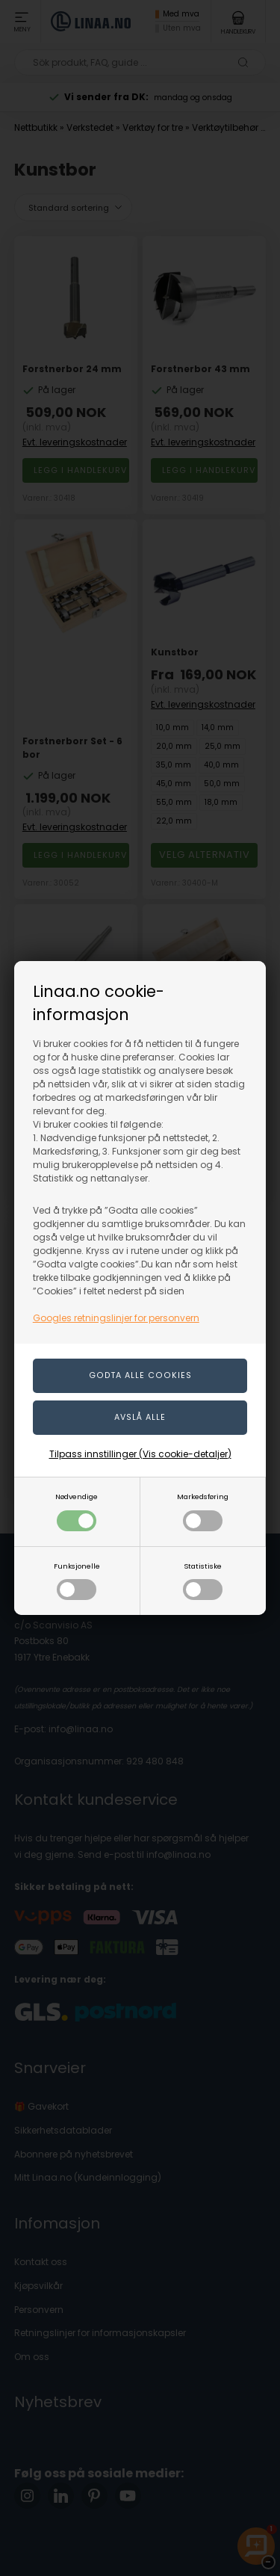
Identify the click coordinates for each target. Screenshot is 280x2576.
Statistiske (203, 1581)
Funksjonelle (77, 1581)
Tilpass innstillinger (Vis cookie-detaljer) (140, 1454)
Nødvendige (76, 1511)
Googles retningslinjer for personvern (116, 1318)
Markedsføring (202, 1511)
